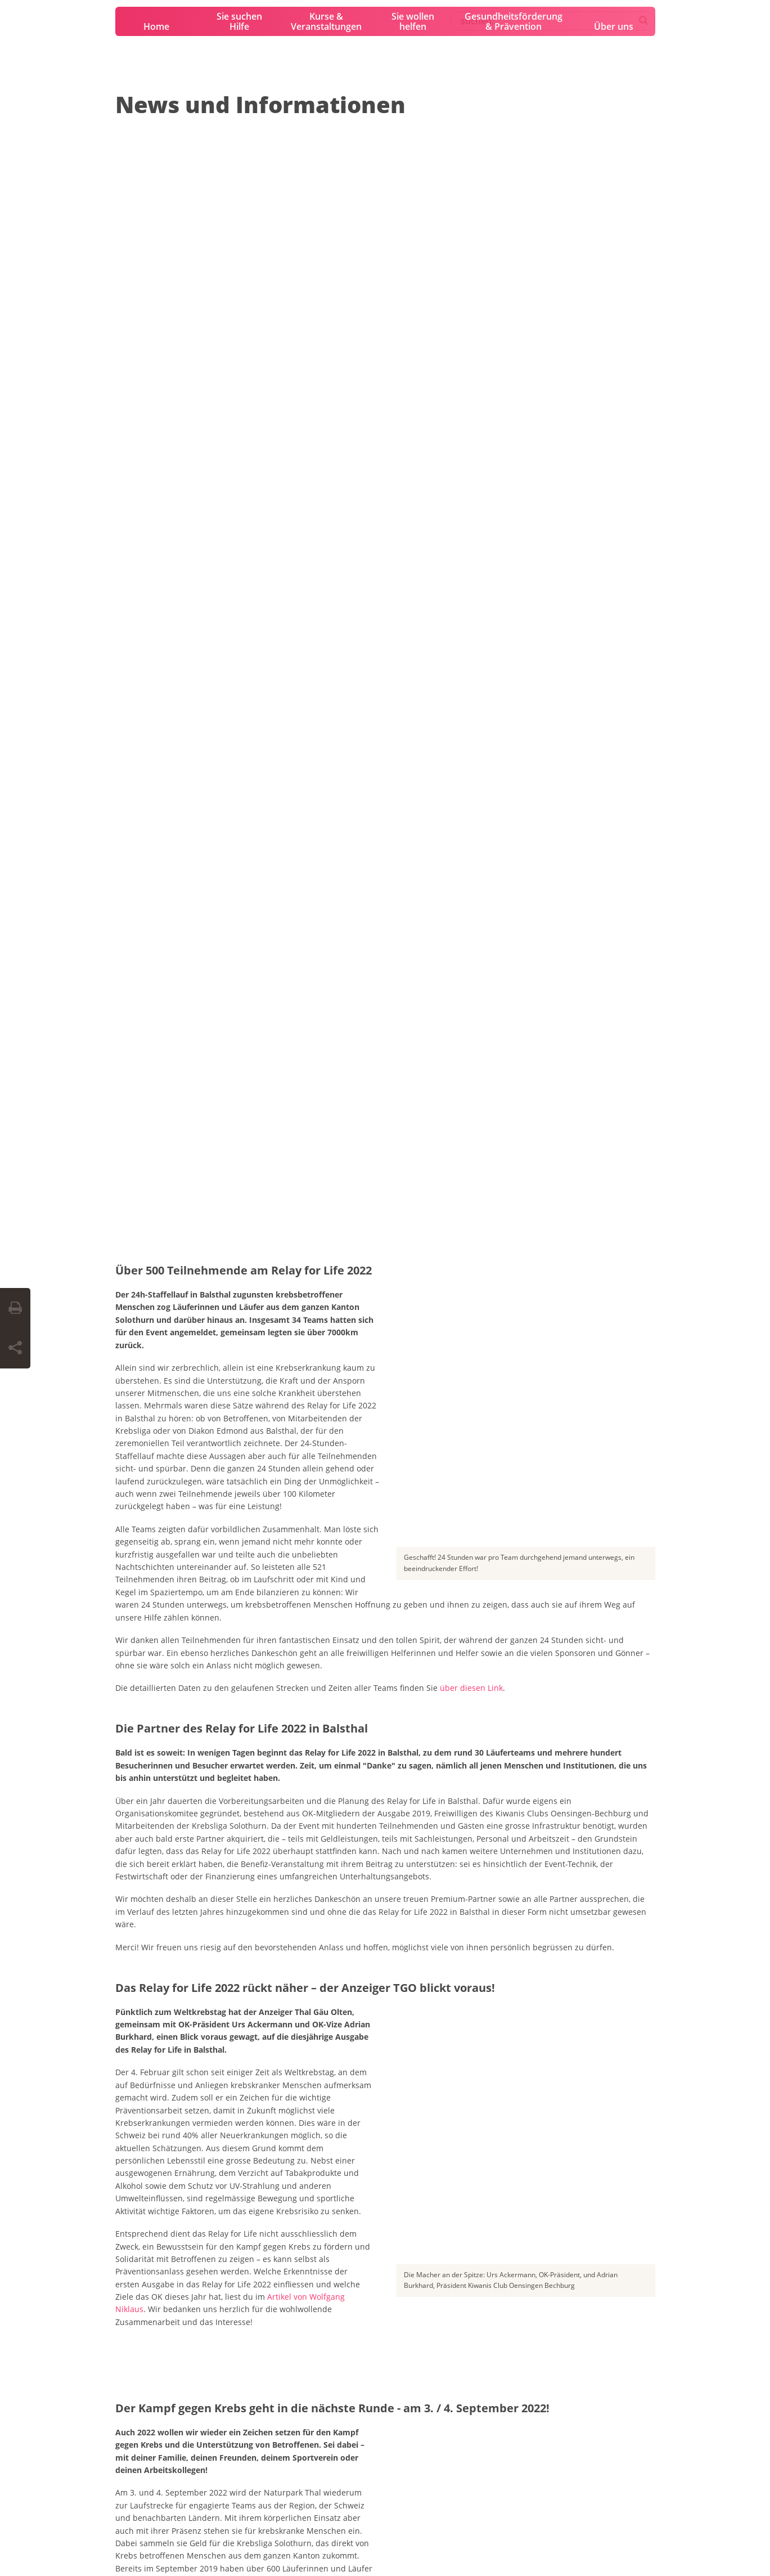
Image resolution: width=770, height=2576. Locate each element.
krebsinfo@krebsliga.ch (366, 2363)
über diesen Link (471, 482)
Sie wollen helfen (412, 21)
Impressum (131, 2542)
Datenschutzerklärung (192, 2542)
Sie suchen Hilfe (239, 21)
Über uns (613, 26)
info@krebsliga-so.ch (149, 2377)
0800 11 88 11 (347, 2323)
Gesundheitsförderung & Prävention (513, 21)
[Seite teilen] (15, 1348)
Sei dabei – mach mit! (177, 2149)
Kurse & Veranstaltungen (326, 21)
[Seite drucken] (15, 1308)
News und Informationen (260, 104)
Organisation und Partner (312, 2149)
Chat (333, 2387)
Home (156, 26)
